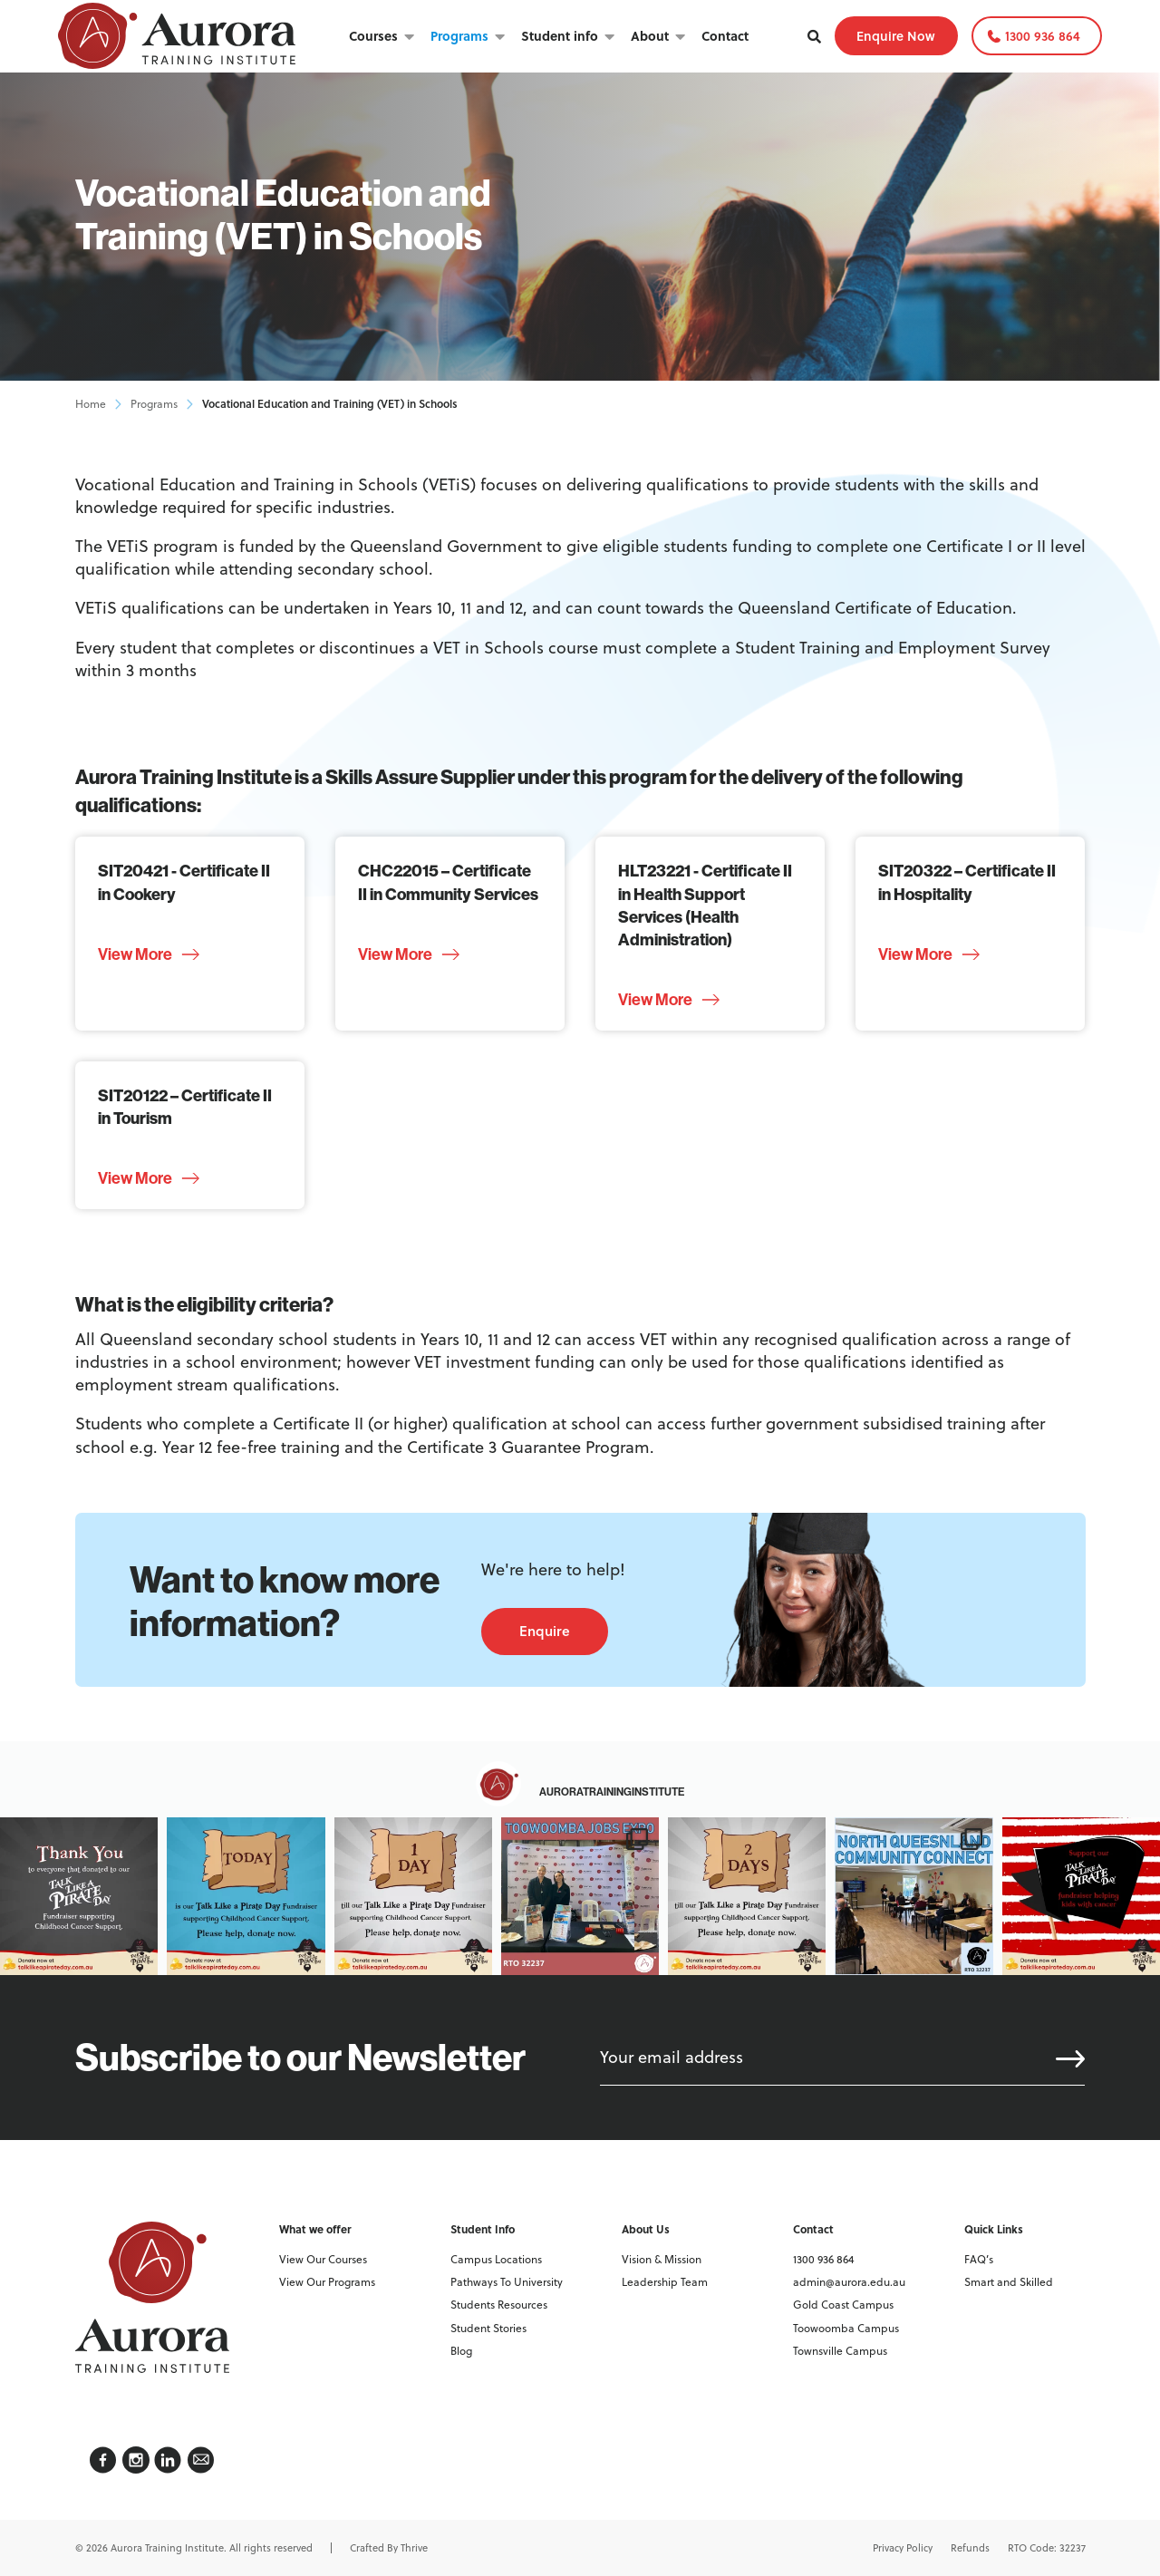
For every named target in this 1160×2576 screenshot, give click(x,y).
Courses (373, 35)
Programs (459, 35)
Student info (559, 35)
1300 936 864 (1042, 35)
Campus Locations (496, 2259)
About (650, 35)
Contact (725, 35)
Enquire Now (895, 35)
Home (90, 404)
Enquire (544, 1631)
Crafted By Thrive (389, 2547)
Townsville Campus (840, 2350)
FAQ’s (978, 2259)
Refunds (970, 2547)
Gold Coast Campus (843, 2304)
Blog (461, 2350)
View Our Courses (323, 2259)
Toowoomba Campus (846, 2328)
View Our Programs (327, 2282)
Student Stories (488, 2328)
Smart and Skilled (1008, 2282)
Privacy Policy (903, 2547)
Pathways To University (506, 2282)
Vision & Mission (661, 2259)
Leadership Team (665, 2282)
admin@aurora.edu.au (849, 2282)
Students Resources (498, 2304)
